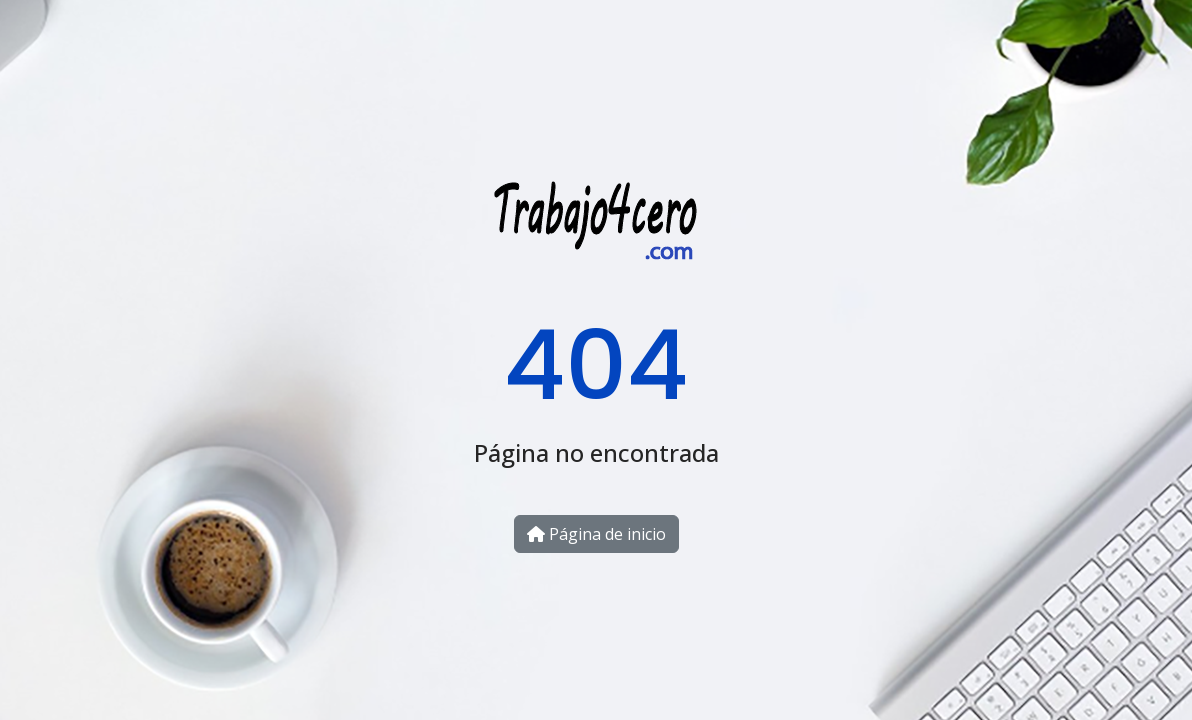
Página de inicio (596, 534)
